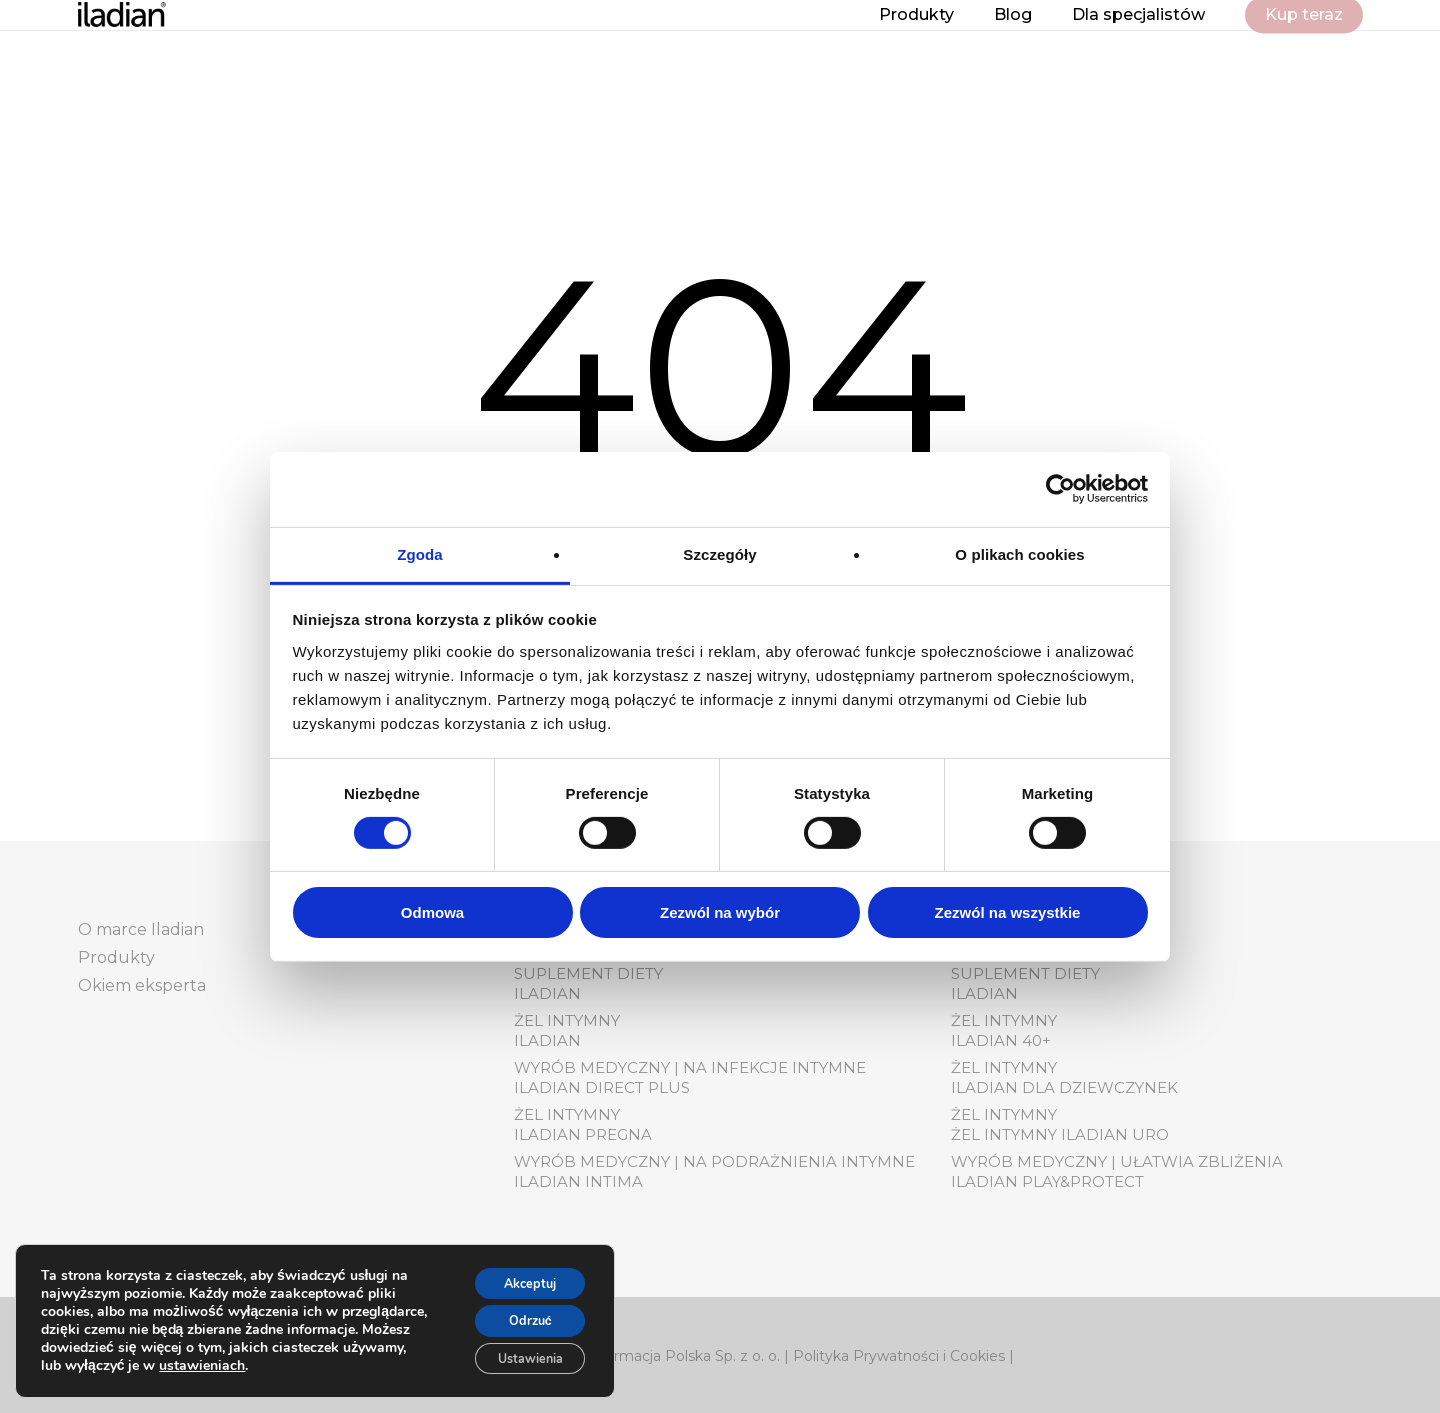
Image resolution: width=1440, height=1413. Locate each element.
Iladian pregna (583, 1134)
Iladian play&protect (1047, 1181)
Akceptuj (518, 1271)
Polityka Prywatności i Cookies (899, 1356)
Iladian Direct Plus (602, 1087)
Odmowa (432, 912)
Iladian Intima (578, 1181)
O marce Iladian (141, 929)
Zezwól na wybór (720, 912)
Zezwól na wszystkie (1008, 912)
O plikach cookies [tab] (1019, 553)
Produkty (116, 957)
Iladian (547, 993)
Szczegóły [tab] (719, 553)
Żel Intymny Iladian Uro (1060, 1134)
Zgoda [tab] (420, 553)
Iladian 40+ (1001, 1040)
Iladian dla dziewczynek (1064, 1087)
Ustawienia (518, 1355)
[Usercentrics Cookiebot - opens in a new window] (1060, 489)
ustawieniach (340, 1359)
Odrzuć (518, 1313)
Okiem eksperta (142, 985)
